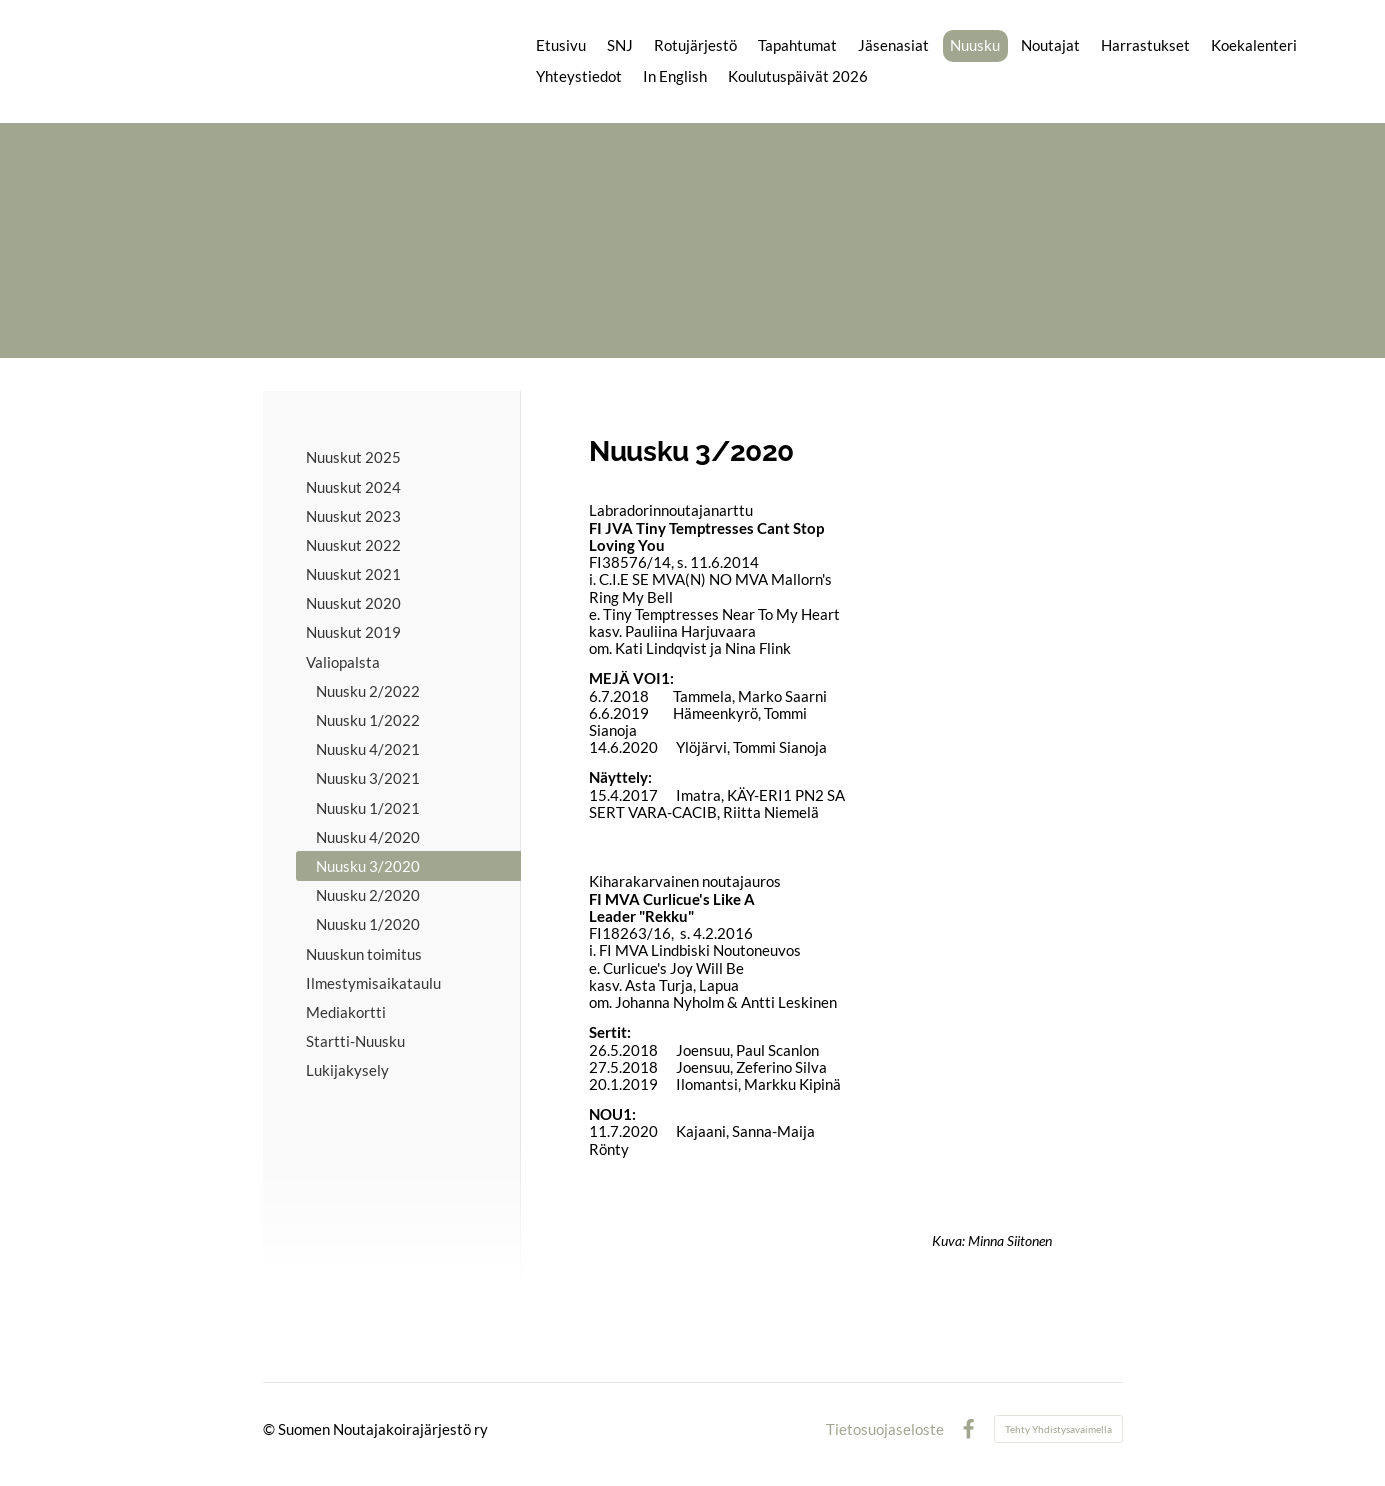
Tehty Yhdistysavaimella (1058, 1429)
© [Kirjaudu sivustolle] (270, 1429)
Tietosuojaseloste (885, 1429)
